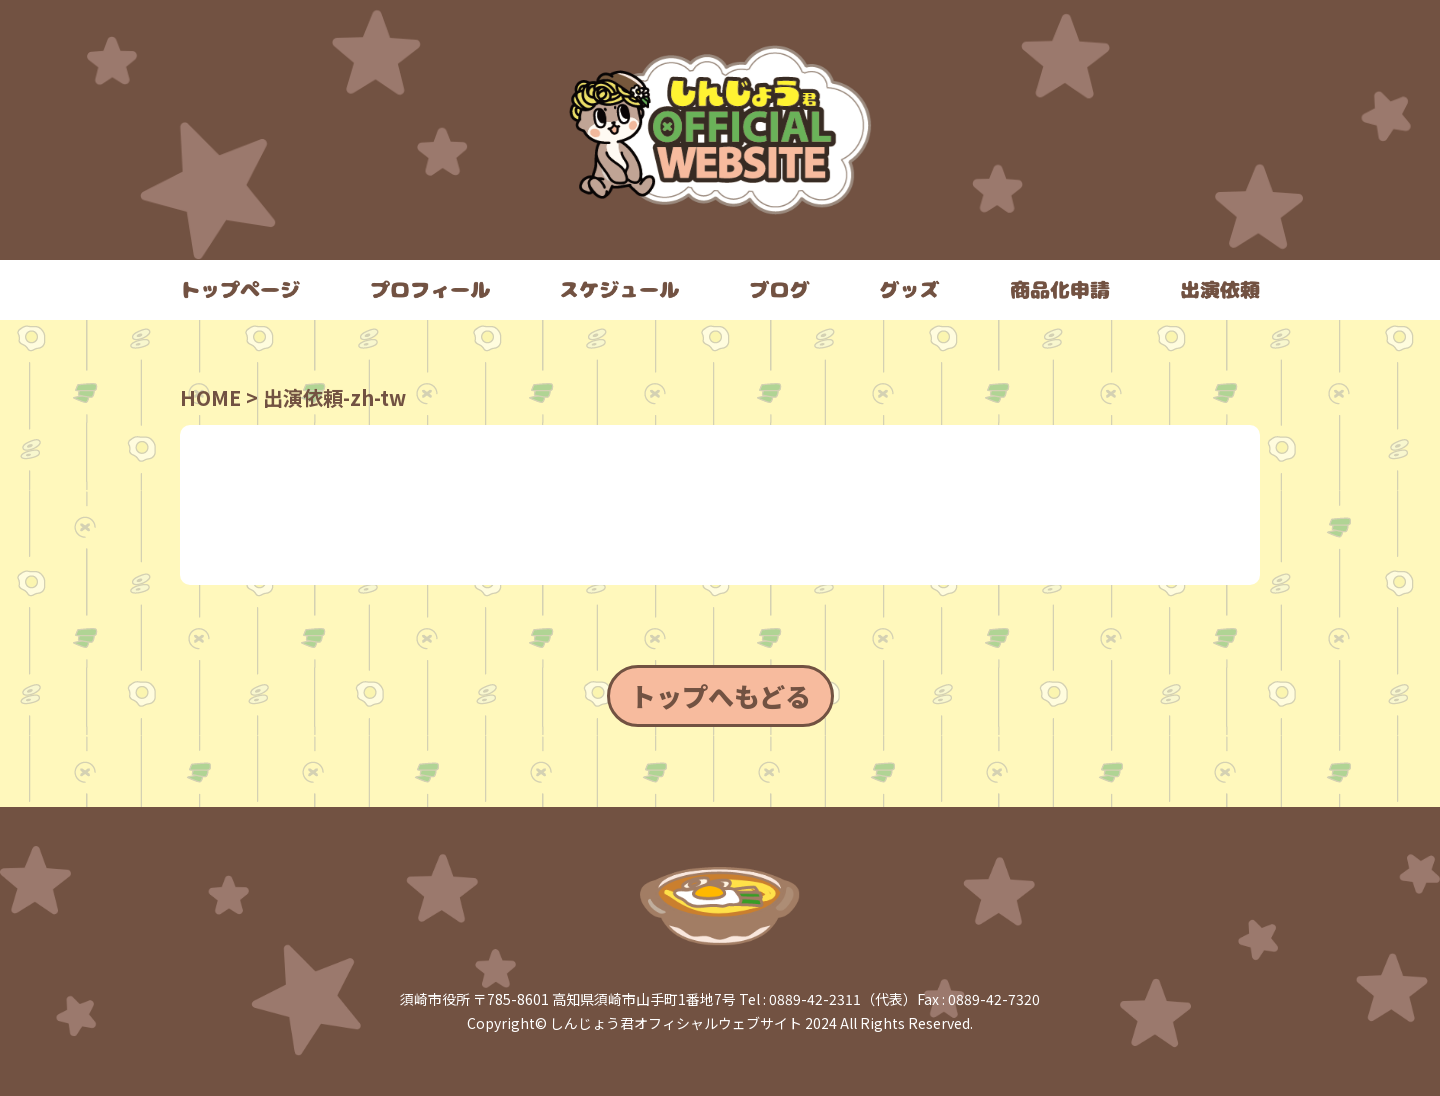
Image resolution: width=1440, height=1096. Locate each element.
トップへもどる (720, 695)
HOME (210, 397)
